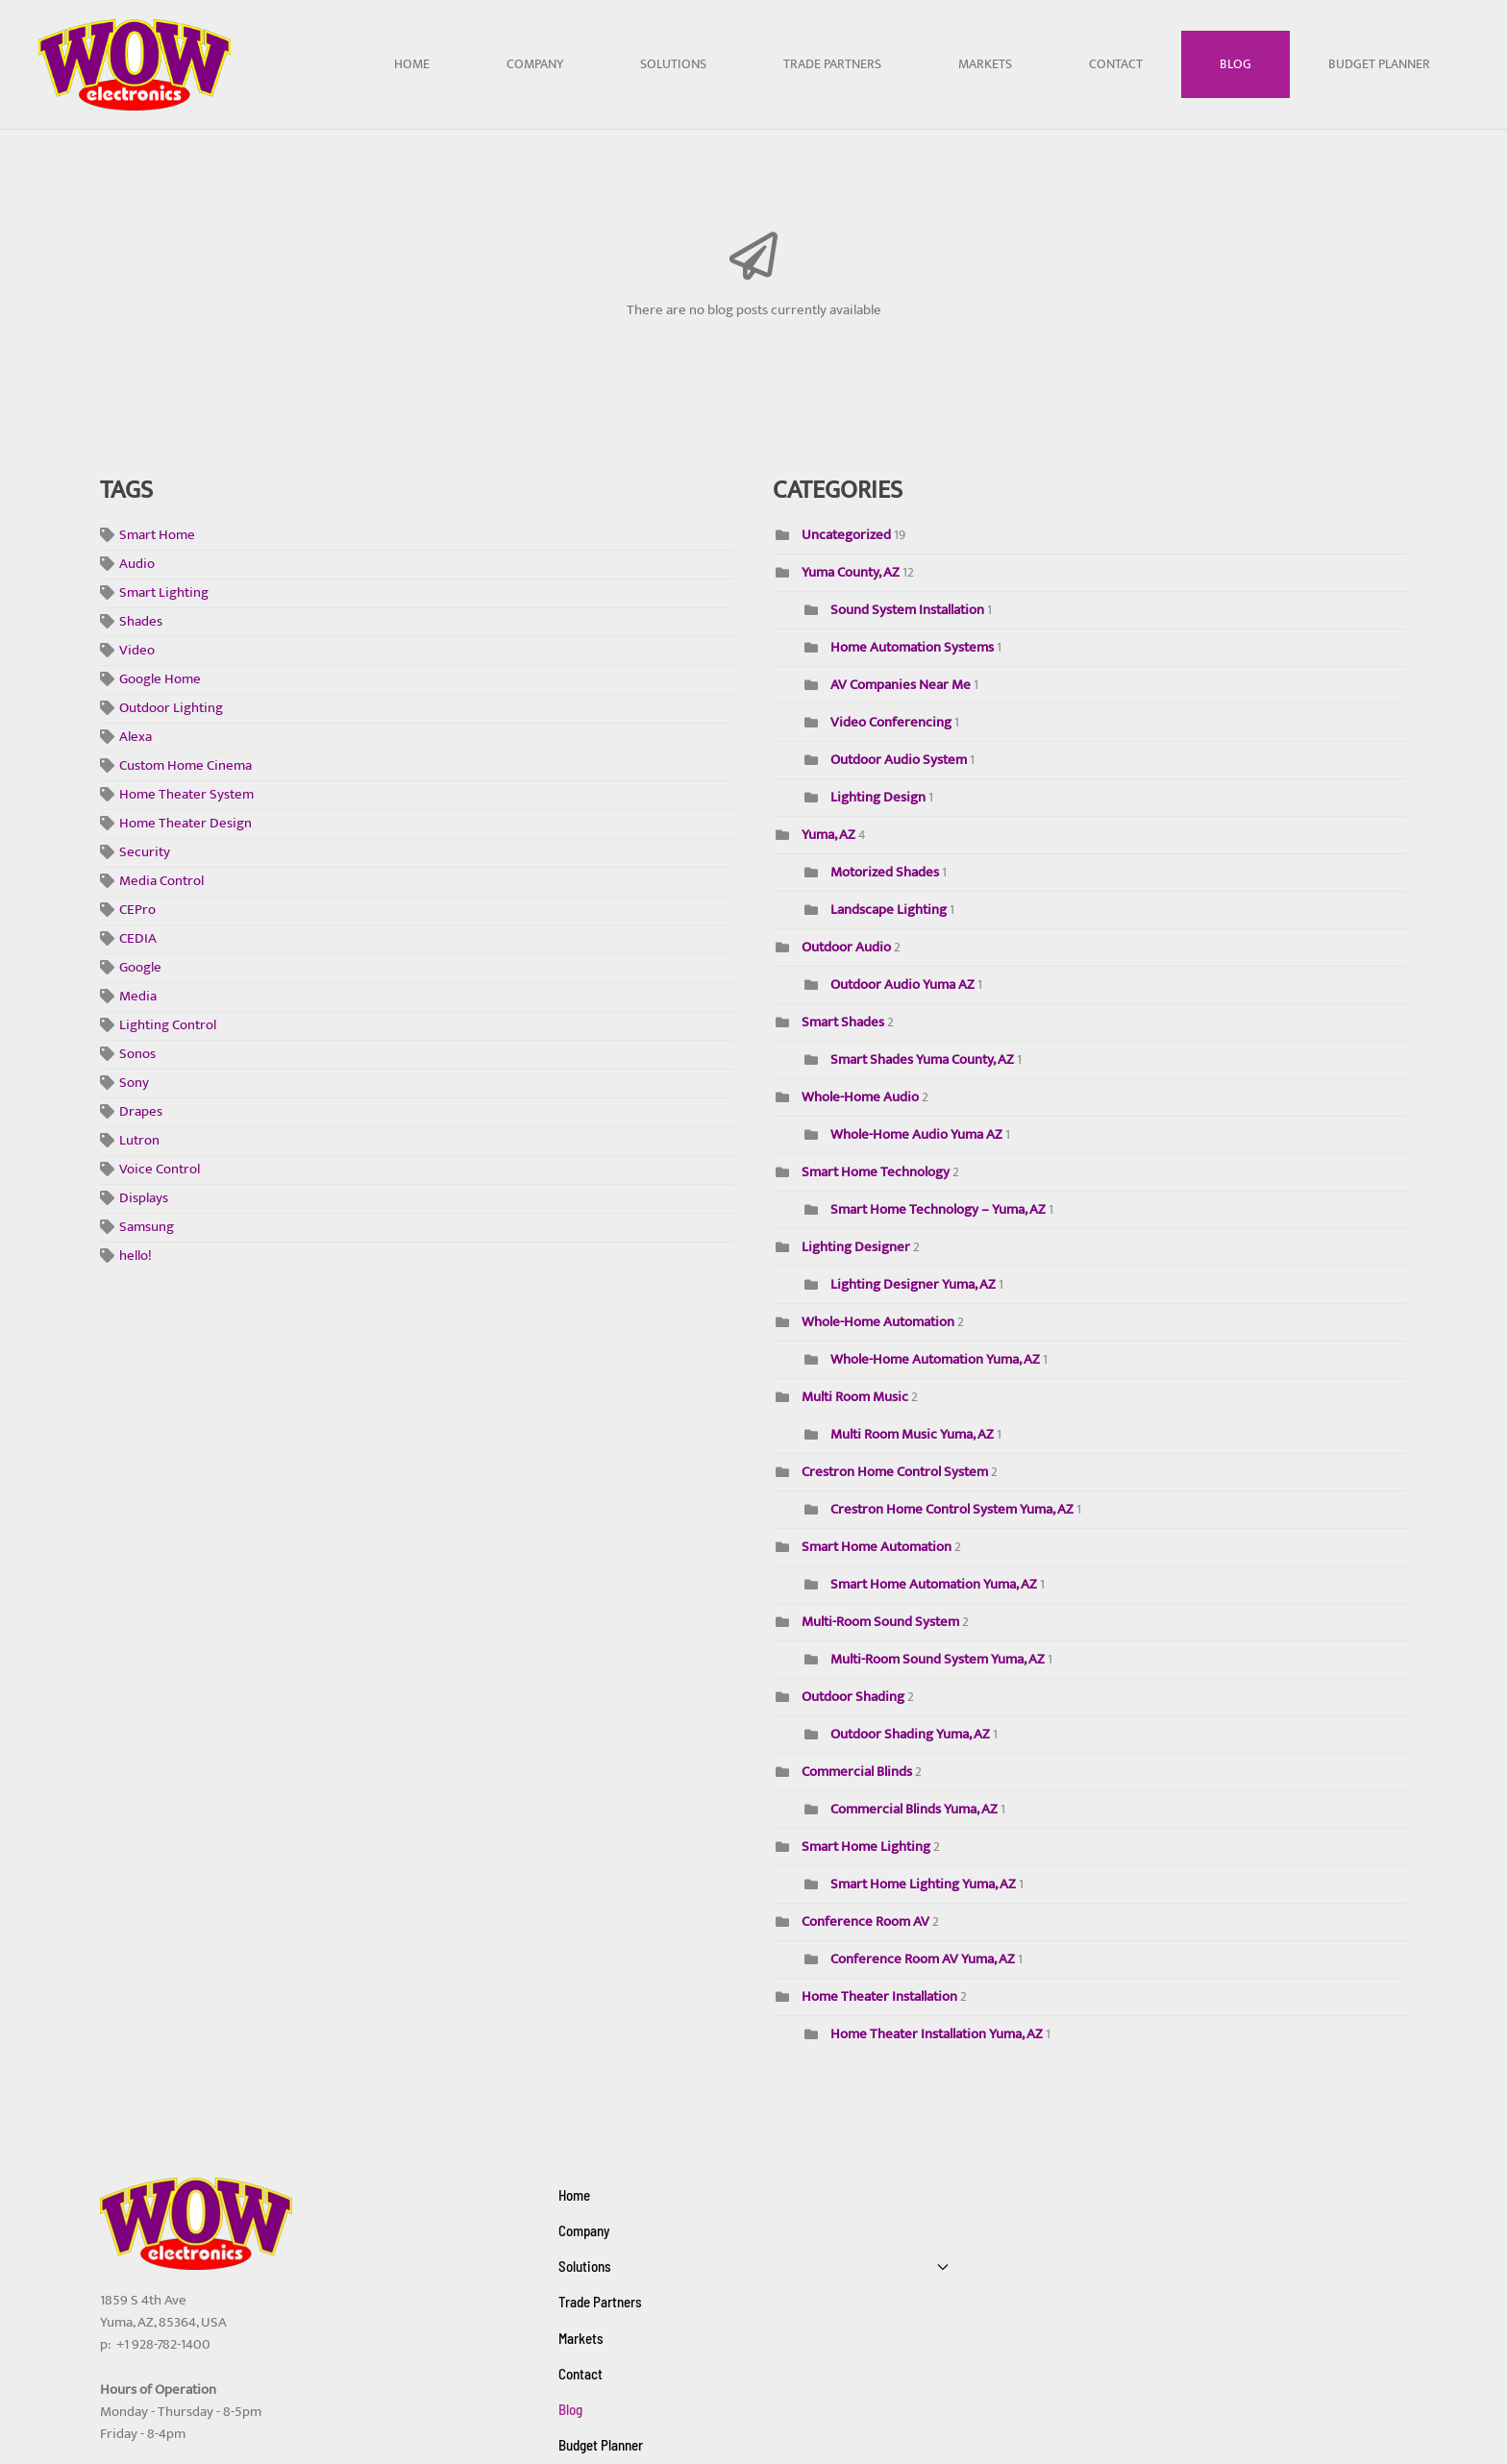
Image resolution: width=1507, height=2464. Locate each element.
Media (138, 997)
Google (140, 968)
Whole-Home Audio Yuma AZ (916, 1134)
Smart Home (157, 536)
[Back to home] (134, 65)
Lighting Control (167, 1026)
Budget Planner (1379, 64)
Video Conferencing (890, 722)
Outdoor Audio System (898, 760)
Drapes (140, 1112)
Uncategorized (846, 535)
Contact (1116, 64)
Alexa (135, 738)
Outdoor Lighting (171, 709)
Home (412, 64)
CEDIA (138, 939)
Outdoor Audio (846, 947)
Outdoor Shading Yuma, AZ (910, 1734)
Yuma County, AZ (851, 572)
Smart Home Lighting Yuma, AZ (923, 1884)
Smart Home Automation (876, 1547)
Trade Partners (832, 64)
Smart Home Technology (877, 1172)
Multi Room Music (855, 1397)
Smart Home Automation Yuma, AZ (935, 1584)
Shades (140, 622)
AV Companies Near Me (900, 685)
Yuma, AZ (828, 835)
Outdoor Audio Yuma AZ (903, 985)
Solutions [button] (673, 64)
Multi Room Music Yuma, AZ (913, 1434)
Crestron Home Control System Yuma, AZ (953, 1509)
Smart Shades (843, 1022)
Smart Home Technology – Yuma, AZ (938, 1209)
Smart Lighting (164, 593)
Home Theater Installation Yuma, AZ (936, 2034)
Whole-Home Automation (878, 1322)
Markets (985, 64)
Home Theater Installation (879, 1996)
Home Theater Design (185, 824)
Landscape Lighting (888, 910)
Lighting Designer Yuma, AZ (913, 1284)
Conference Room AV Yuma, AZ (922, 1959)
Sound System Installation (907, 610)
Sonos (137, 1055)
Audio (137, 565)
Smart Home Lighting (866, 1847)
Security (144, 853)
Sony (134, 1084)
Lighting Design (878, 797)
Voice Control (159, 1170)
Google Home (160, 680)
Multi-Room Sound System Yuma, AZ (937, 1659)
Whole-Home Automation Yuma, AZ (936, 1359)
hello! (135, 1256)
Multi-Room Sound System (880, 1622)
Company (534, 64)
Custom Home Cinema (185, 766)
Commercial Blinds (857, 1772)
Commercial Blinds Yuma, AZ (914, 1809)
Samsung (146, 1228)
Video (137, 651)
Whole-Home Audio (860, 1097)
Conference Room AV (865, 1922)
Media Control (161, 882)
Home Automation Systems (912, 647)
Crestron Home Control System (896, 1472)
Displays (143, 1199)
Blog (1235, 64)
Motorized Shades (884, 872)
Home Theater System (186, 795)
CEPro (137, 911)
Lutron (139, 1141)
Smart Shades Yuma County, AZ (922, 1059)
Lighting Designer (856, 1247)
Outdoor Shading (853, 1697)
